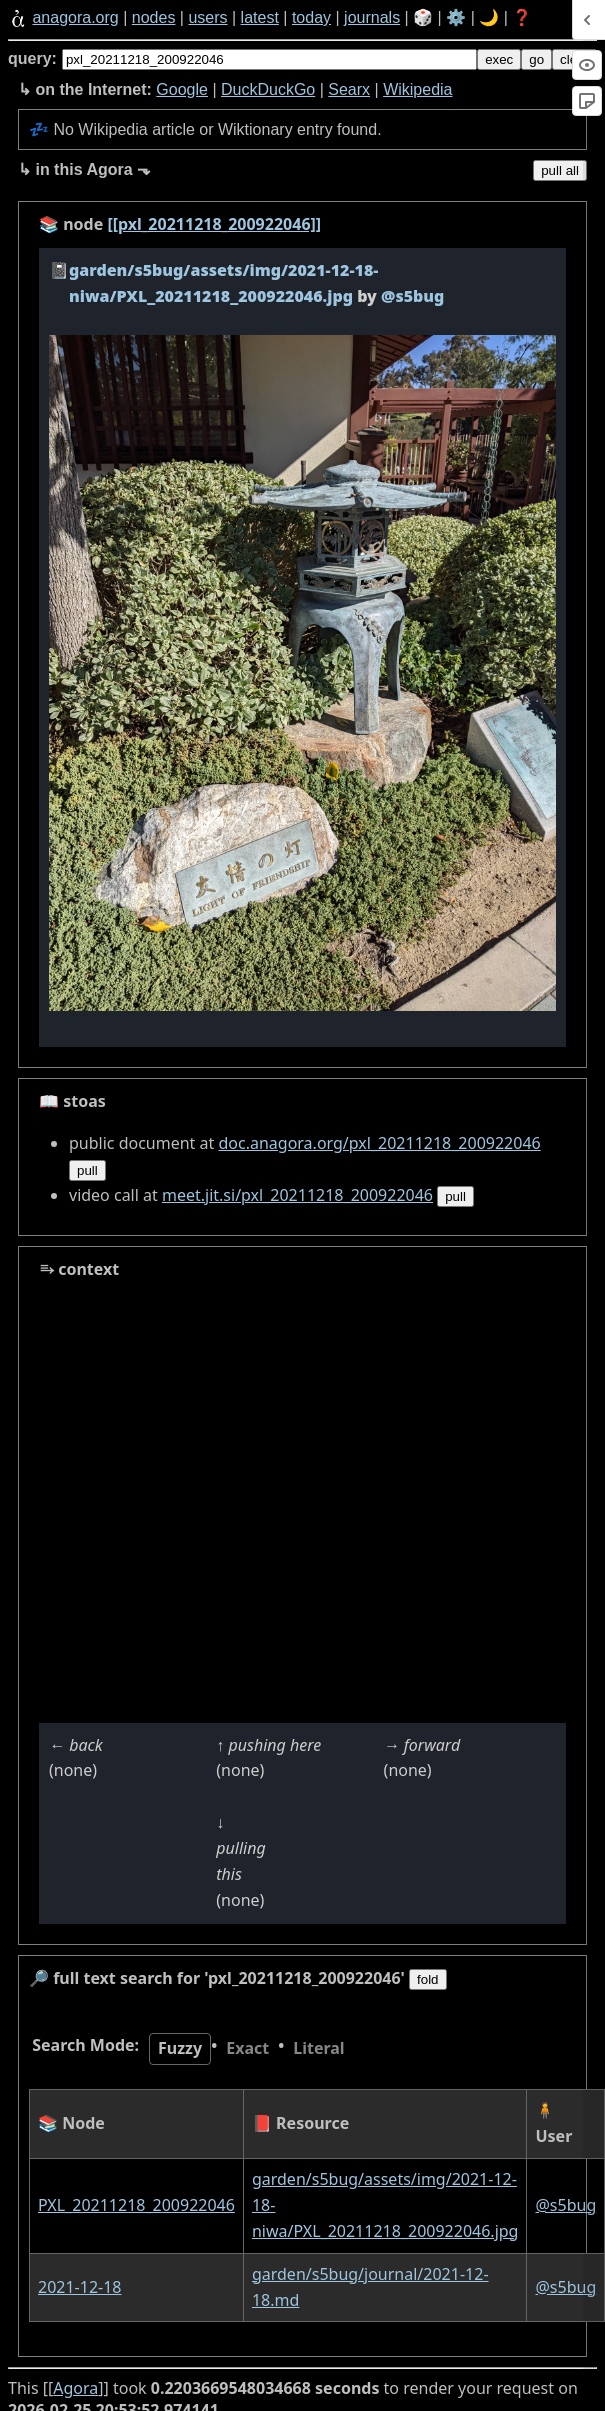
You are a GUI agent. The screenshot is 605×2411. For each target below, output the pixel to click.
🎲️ (423, 17)
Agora (75, 2388)
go (536, 59)
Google (182, 89)
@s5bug (565, 2205)
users (207, 17)
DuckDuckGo (268, 89)
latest (260, 17)
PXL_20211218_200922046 (136, 2205)
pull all (560, 170)
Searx (349, 89)
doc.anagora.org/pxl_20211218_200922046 (379, 1143)
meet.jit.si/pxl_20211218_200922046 (297, 1195)
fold (428, 1979)
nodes (154, 17)
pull (87, 1170)
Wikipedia (417, 89)
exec (499, 59)
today (311, 17)
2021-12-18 (80, 2287)
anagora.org (75, 17)
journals (372, 17)
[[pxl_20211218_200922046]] (214, 224)
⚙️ (456, 17)
